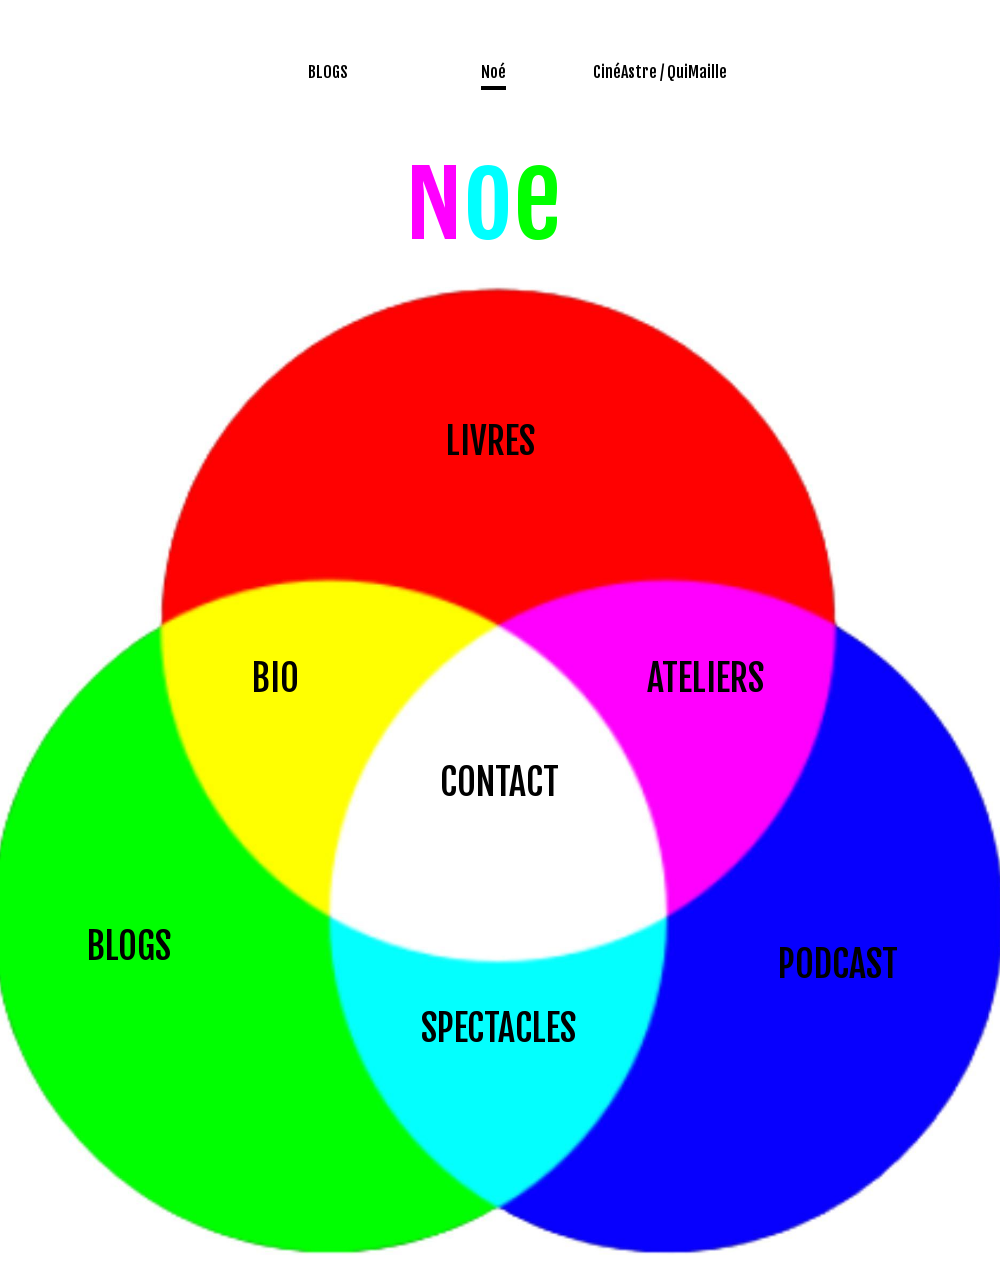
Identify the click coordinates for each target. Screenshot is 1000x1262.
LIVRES (490, 441)
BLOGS (129, 946)
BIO (275, 678)
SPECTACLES (498, 1028)
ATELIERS (705, 678)
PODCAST (838, 964)
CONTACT (499, 782)
